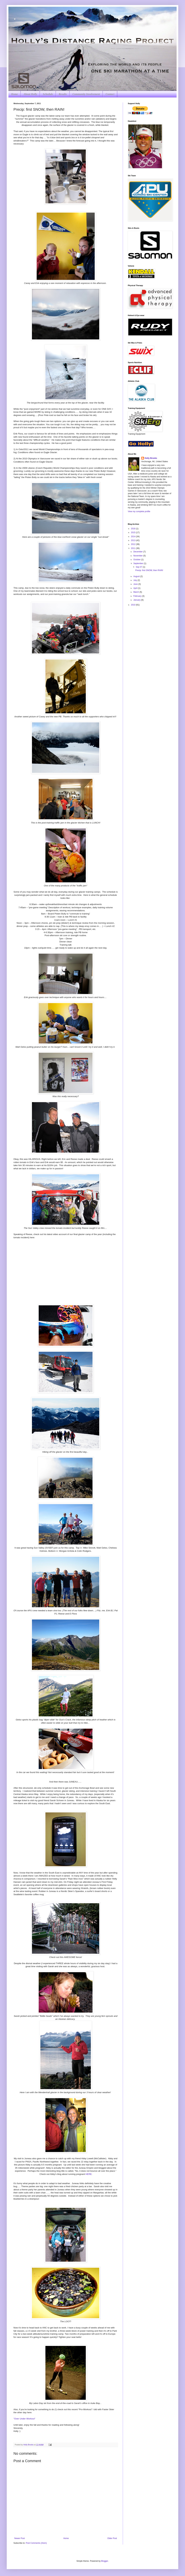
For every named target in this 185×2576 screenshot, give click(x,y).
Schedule (48, 94)
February (137, 596)
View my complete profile (139, 511)
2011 (133, 548)
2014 (133, 536)
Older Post (112, 2538)
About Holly (30, 94)
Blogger (104, 2561)
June (135, 584)
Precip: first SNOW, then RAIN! (149, 570)
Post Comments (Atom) (36, 2543)
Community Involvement (86, 94)
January (137, 600)
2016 (133, 528)
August (136, 576)
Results (63, 94)
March (136, 592)
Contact (110, 94)
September (138, 563)
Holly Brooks (151, 458)
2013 (133, 540)
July (135, 580)
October (137, 559)
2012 (133, 544)
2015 (133, 532)
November (138, 556)
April (135, 588)
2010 (133, 605)
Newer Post (19, 2538)
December (138, 551)
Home (14, 94)
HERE (89, 2174)
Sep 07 (139, 567)
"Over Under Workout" (24, 2418)
